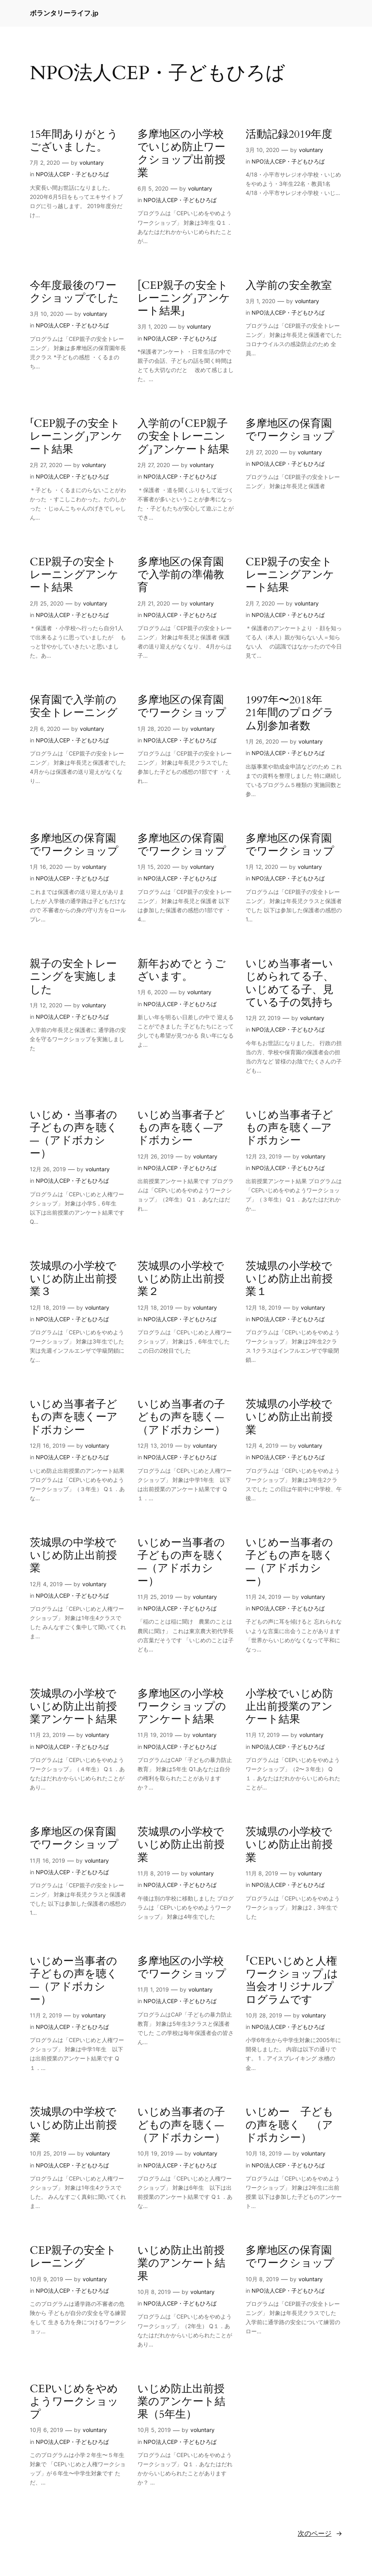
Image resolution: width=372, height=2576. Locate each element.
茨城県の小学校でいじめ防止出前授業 (289, 1417)
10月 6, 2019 (46, 2429)
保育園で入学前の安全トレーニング (74, 707)
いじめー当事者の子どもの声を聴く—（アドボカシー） (181, 1562)
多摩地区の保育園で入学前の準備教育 (181, 575)
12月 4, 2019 (262, 1445)
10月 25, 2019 (48, 2153)
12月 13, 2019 (155, 1445)
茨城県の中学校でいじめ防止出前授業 (73, 1555)
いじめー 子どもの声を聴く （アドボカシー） (289, 2125)
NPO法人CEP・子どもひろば (72, 174)
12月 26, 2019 (48, 1169)
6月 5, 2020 (153, 188)
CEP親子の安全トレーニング (73, 2257)
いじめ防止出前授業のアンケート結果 (181, 2263)
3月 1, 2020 (152, 326)
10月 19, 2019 (156, 2153)
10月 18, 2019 (264, 2153)
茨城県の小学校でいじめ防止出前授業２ (181, 1279)
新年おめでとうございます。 (182, 970)
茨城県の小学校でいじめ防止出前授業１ (289, 1279)
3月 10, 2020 (262, 149)
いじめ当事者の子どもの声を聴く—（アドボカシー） (181, 1417)
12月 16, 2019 (48, 1445)
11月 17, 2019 (263, 1734)
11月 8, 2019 (154, 1873)
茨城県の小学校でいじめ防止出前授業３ (73, 1279)
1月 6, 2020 (153, 992)
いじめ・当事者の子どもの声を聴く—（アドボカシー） (74, 1134)
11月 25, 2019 (155, 1596)
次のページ (320, 2533)
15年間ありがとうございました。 (74, 141)
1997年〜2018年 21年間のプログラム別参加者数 (290, 713)
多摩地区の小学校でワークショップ (182, 1968)
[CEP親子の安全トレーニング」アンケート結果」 (184, 298)
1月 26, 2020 (262, 741)
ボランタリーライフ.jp (64, 13)
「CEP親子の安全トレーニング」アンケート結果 (76, 436)
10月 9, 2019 (46, 2279)
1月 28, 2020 (154, 728)
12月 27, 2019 (263, 1017)
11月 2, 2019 (46, 2015)
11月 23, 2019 (48, 1734)
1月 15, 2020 (154, 866)
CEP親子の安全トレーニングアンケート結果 (74, 575)
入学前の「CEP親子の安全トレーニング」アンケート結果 (183, 436)
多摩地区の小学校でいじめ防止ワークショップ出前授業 (181, 153)
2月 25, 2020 (47, 603)
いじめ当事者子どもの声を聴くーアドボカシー (74, 1417)
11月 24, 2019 (263, 1596)
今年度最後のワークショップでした (74, 292)
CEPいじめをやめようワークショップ (74, 2402)
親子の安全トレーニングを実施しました (74, 977)
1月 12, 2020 (262, 866)
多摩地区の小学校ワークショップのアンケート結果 (182, 1707)
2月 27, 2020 (46, 464)
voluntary (91, 162)
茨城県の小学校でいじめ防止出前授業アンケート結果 (73, 1707)
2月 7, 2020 (260, 603)
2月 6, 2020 (45, 728)
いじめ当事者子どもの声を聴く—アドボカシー (181, 1128)
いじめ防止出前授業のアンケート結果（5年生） (181, 2402)
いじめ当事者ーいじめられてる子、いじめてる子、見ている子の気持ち (290, 983)
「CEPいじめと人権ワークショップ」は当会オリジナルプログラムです (292, 1980)
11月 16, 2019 (47, 1860)
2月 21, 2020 (154, 603)
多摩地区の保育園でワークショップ (290, 430)
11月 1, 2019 (153, 1989)
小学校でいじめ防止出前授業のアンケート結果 (289, 1707)
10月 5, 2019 (154, 2429)
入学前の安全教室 (289, 285)
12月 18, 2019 (48, 1307)
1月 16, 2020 (46, 866)
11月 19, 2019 (155, 1734)
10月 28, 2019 (264, 2015)
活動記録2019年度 (289, 134)
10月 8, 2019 (154, 2291)
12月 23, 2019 (264, 1156)
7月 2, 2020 (45, 162)
